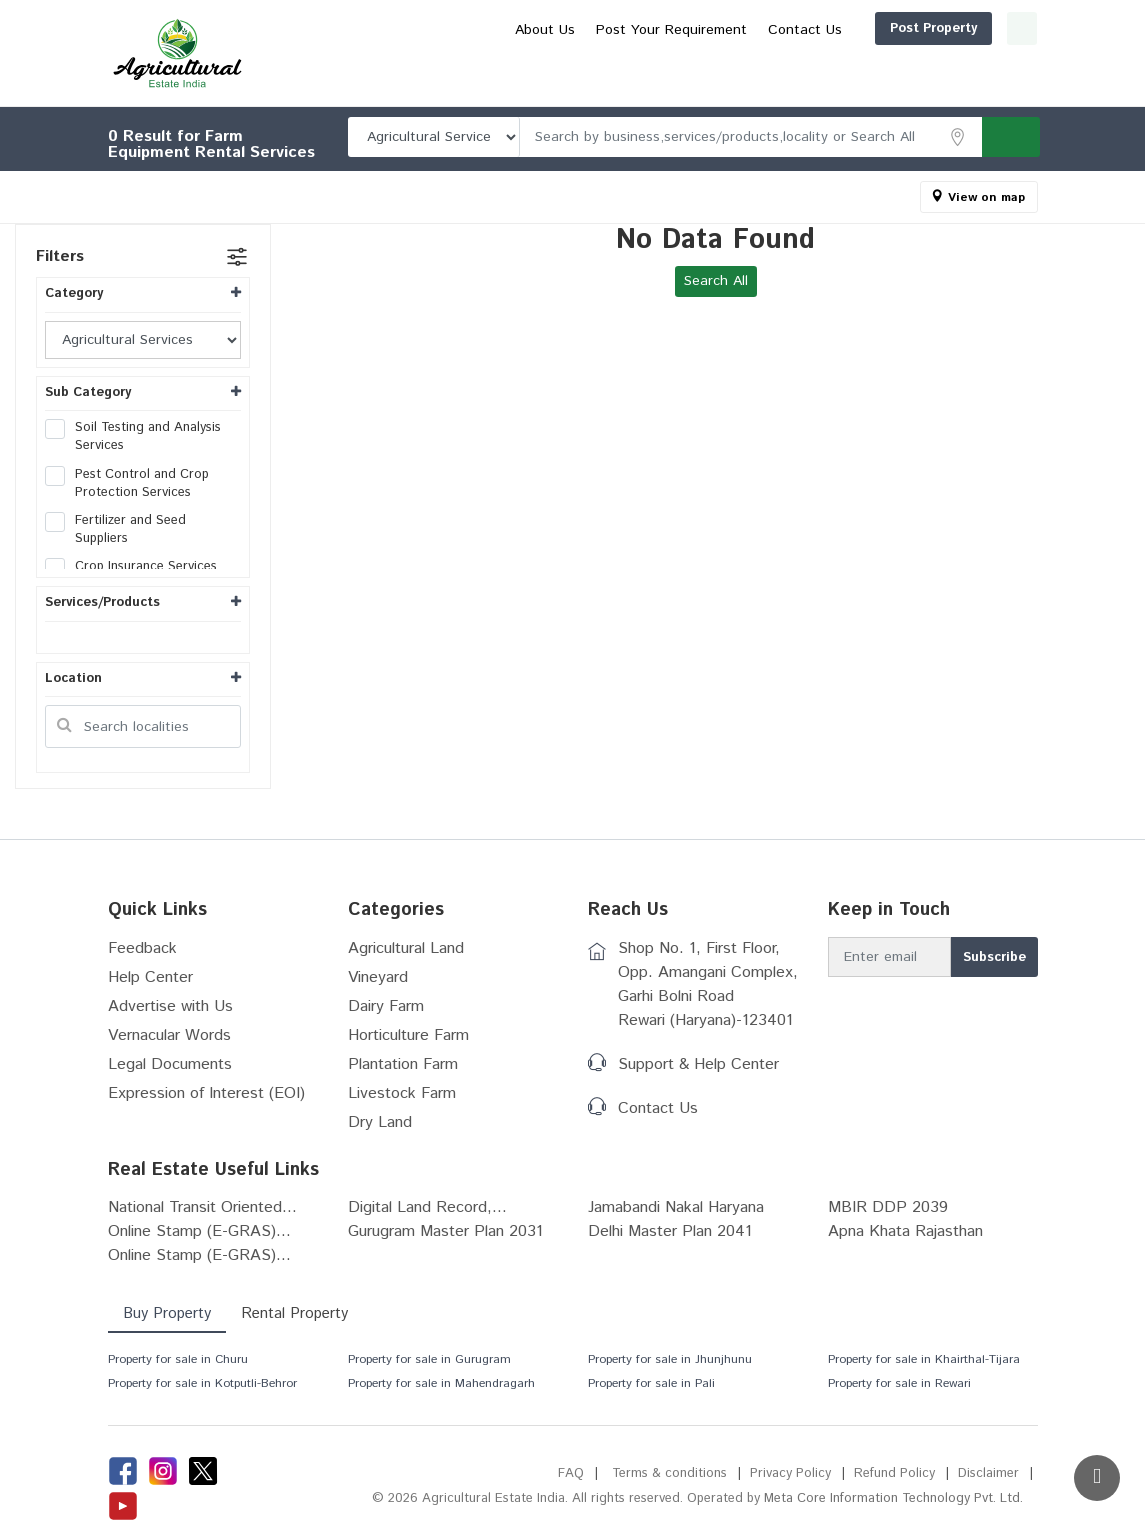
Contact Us (977, 63)
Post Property (837, 28)
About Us (717, 63)
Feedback (142, 948)
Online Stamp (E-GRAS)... (199, 1231)
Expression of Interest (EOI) (206, 1093)
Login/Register (974, 28)
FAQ (571, 1473)
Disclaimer (988, 1473)
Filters (60, 256)
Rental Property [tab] (294, 1313)
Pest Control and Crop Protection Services (127, 484)
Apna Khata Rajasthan (905, 1231)
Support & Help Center (698, 1064)
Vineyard (378, 977)
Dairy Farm (386, 1006)
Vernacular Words (169, 1035)
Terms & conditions (669, 1473)
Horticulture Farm (408, 1035)
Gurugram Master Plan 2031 (445, 1231)
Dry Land (380, 1122)
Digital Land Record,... (427, 1207)
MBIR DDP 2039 (888, 1207)
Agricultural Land (406, 948)
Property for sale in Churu (178, 1359)
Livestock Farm (402, 1093)
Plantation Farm (403, 1064)
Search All (716, 281)
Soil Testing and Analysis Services (133, 437)
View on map (986, 197)
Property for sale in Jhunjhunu (670, 1359)
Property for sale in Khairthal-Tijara (924, 1359)
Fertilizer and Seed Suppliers (115, 530)
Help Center (150, 977)
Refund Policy (894, 1473)
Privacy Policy (790, 1473)
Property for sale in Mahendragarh (441, 1383)
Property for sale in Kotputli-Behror (202, 1383)
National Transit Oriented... (202, 1207)
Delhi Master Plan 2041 (670, 1231)
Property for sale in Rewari (899, 1383)
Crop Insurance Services (137, 567)
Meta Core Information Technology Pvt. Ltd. (893, 1498)
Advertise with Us (170, 1006)
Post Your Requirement (843, 63)
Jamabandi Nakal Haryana (676, 1207)
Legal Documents (170, 1064)
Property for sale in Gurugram (429, 1359)
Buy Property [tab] (167, 1313)
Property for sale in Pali (651, 1383)
